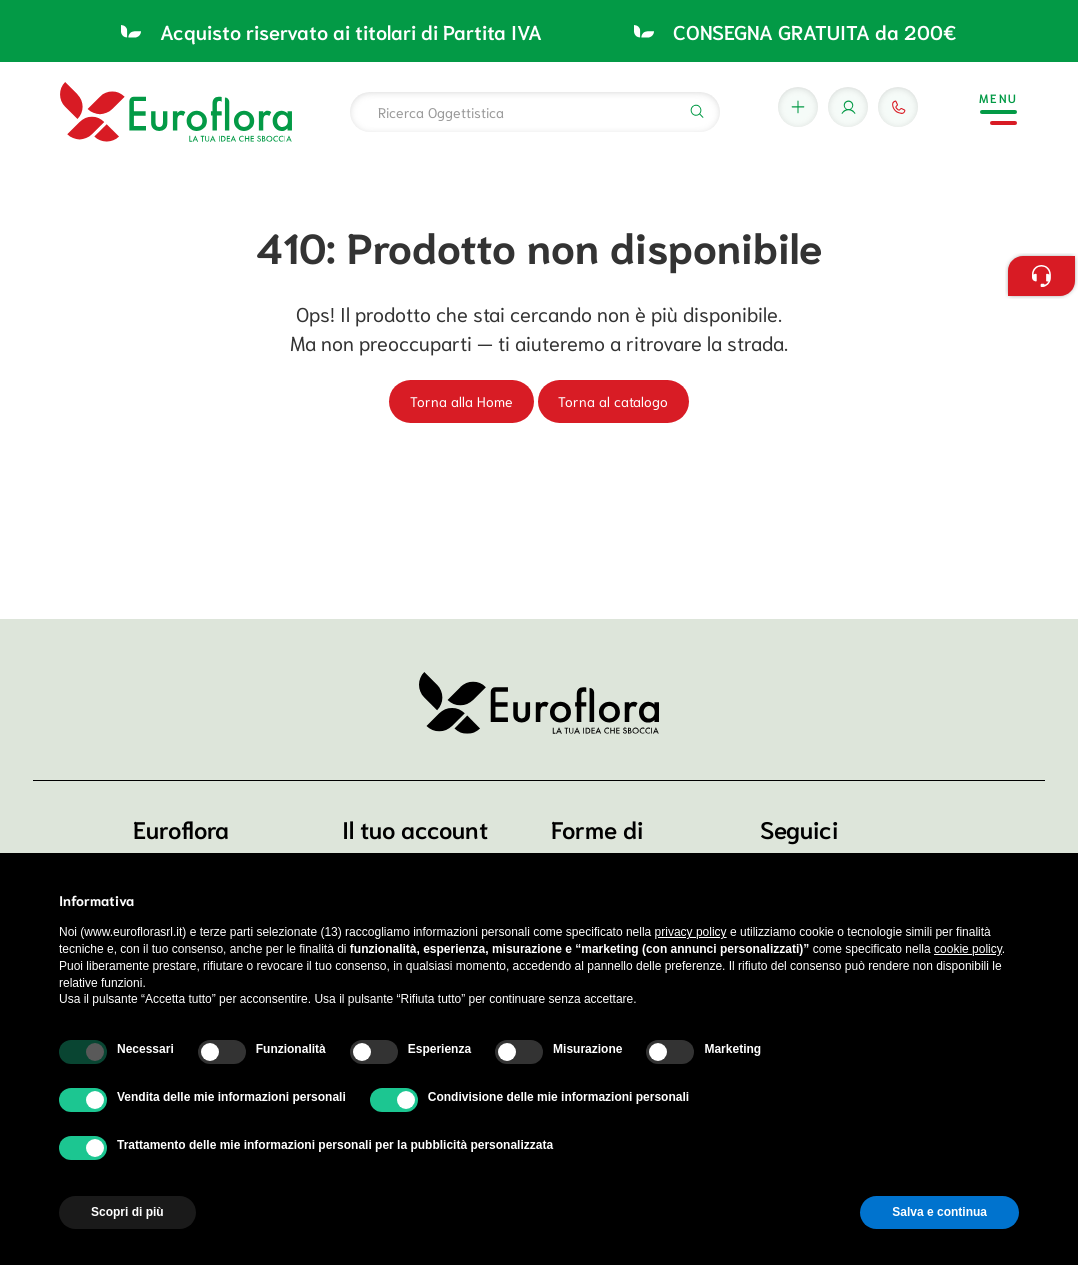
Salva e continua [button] (939, 1212)
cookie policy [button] (968, 949)
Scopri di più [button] (127, 1212)
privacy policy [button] (691, 932)
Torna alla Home (461, 401)
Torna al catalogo (613, 401)
